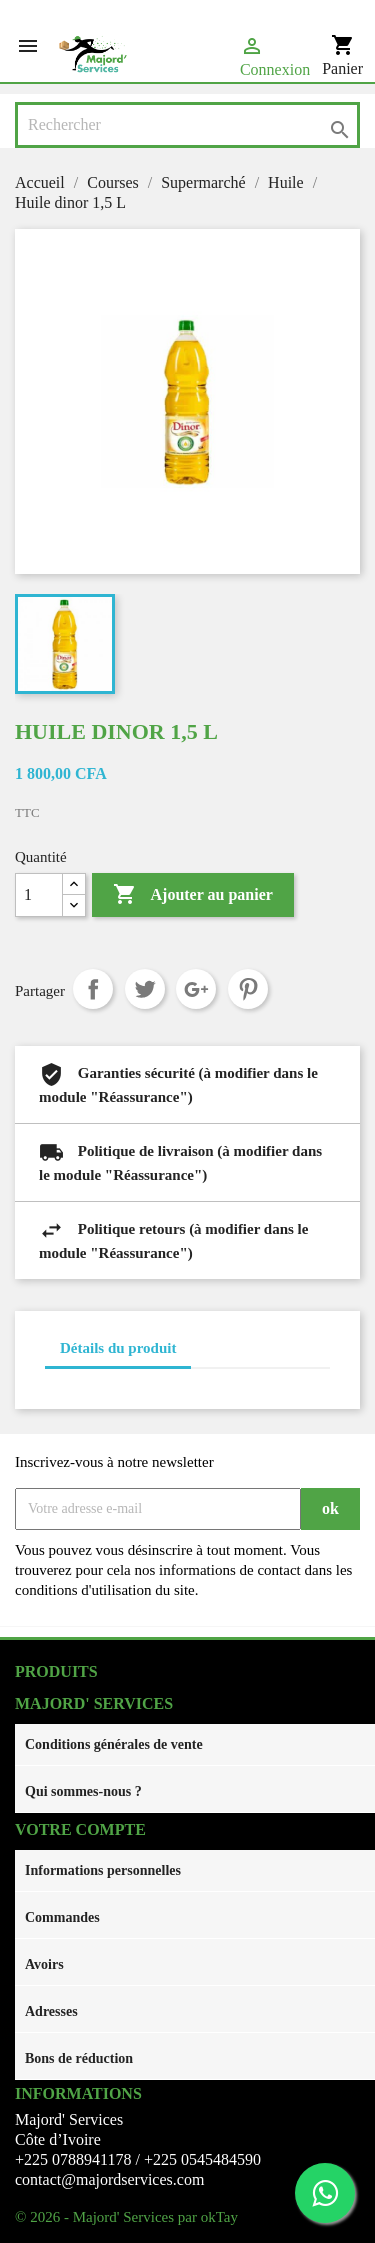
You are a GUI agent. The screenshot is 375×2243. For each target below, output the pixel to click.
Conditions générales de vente (114, 1744)
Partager (93, 989)
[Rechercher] (187, 125)
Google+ (196, 989)
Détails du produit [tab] (118, 1348)
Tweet (145, 989)
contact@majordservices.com (109, 2179)
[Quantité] (39, 895)
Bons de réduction (79, 2058)
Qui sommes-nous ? (83, 1791)
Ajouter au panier (192, 895)
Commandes (62, 1917)
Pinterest (248, 989)
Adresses (51, 2011)
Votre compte (80, 1829)
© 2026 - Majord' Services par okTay (126, 2217)
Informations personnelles (103, 1870)
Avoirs (44, 1964)
